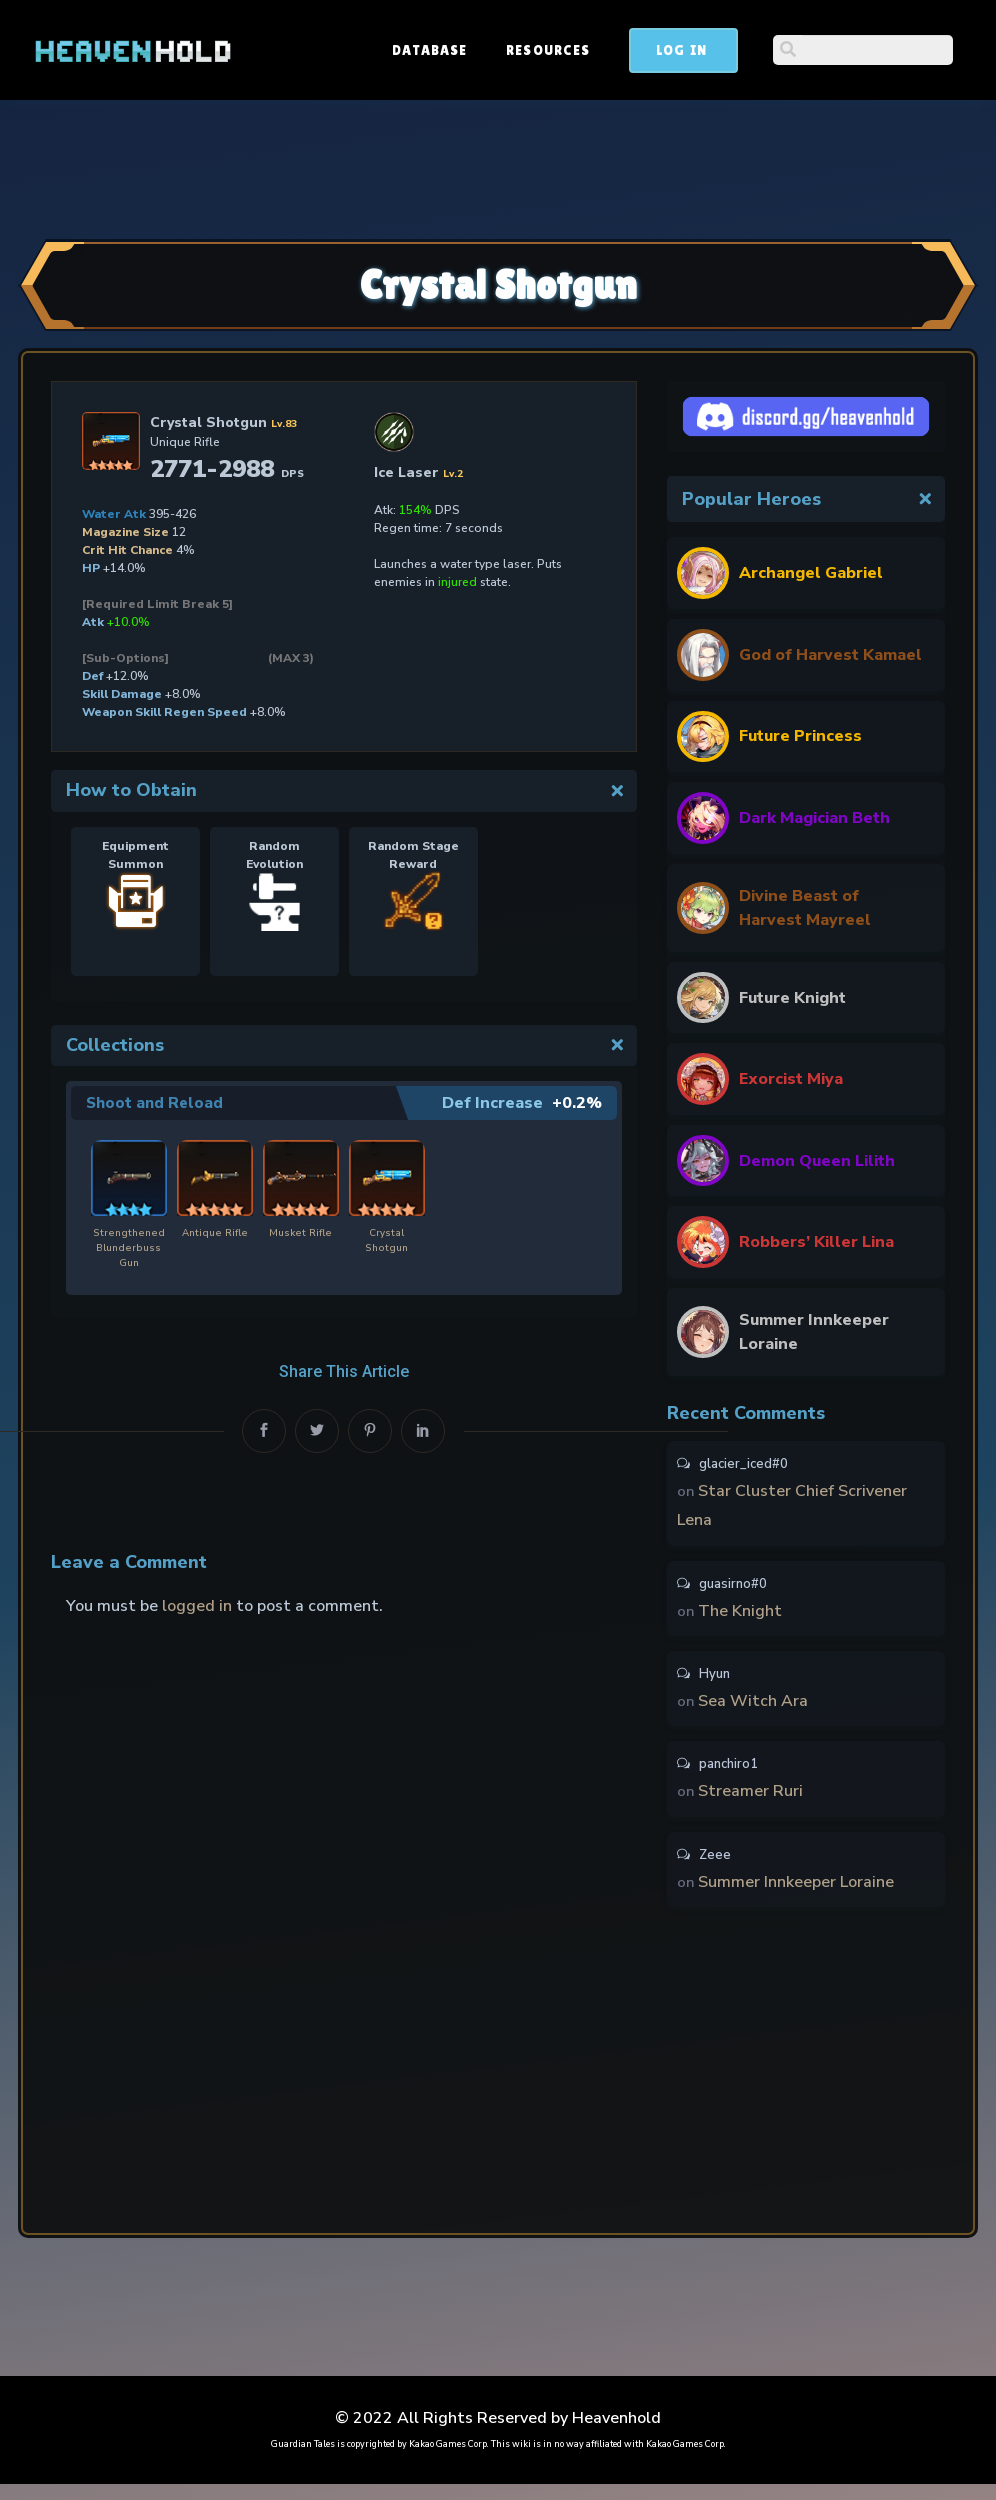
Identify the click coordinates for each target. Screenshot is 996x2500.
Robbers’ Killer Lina (816, 1242)
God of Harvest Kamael (830, 655)
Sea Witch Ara (754, 1711)
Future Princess (800, 736)
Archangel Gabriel (811, 573)
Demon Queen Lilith (817, 1161)
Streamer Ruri (751, 1804)
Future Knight (792, 998)
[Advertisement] (498, 167)
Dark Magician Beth (814, 818)
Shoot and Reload (156, 1103)
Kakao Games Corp (448, 2460)
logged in (197, 1607)
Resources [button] (700, 50)
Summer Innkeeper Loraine (814, 1332)
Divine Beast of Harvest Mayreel (805, 908)
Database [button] (581, 50)
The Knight (741, 1618)
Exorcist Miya (791, 1079)
